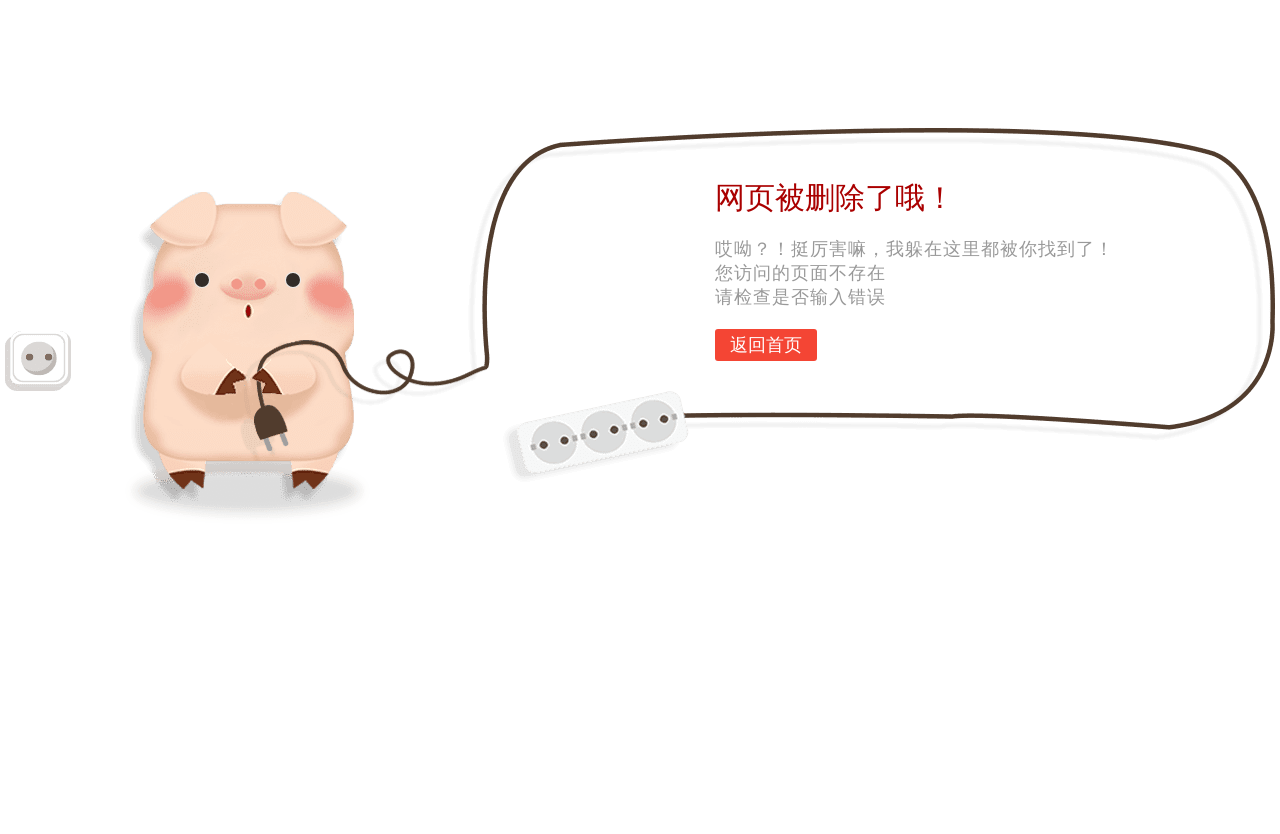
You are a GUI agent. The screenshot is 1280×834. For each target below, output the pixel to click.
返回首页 (766, 345)
